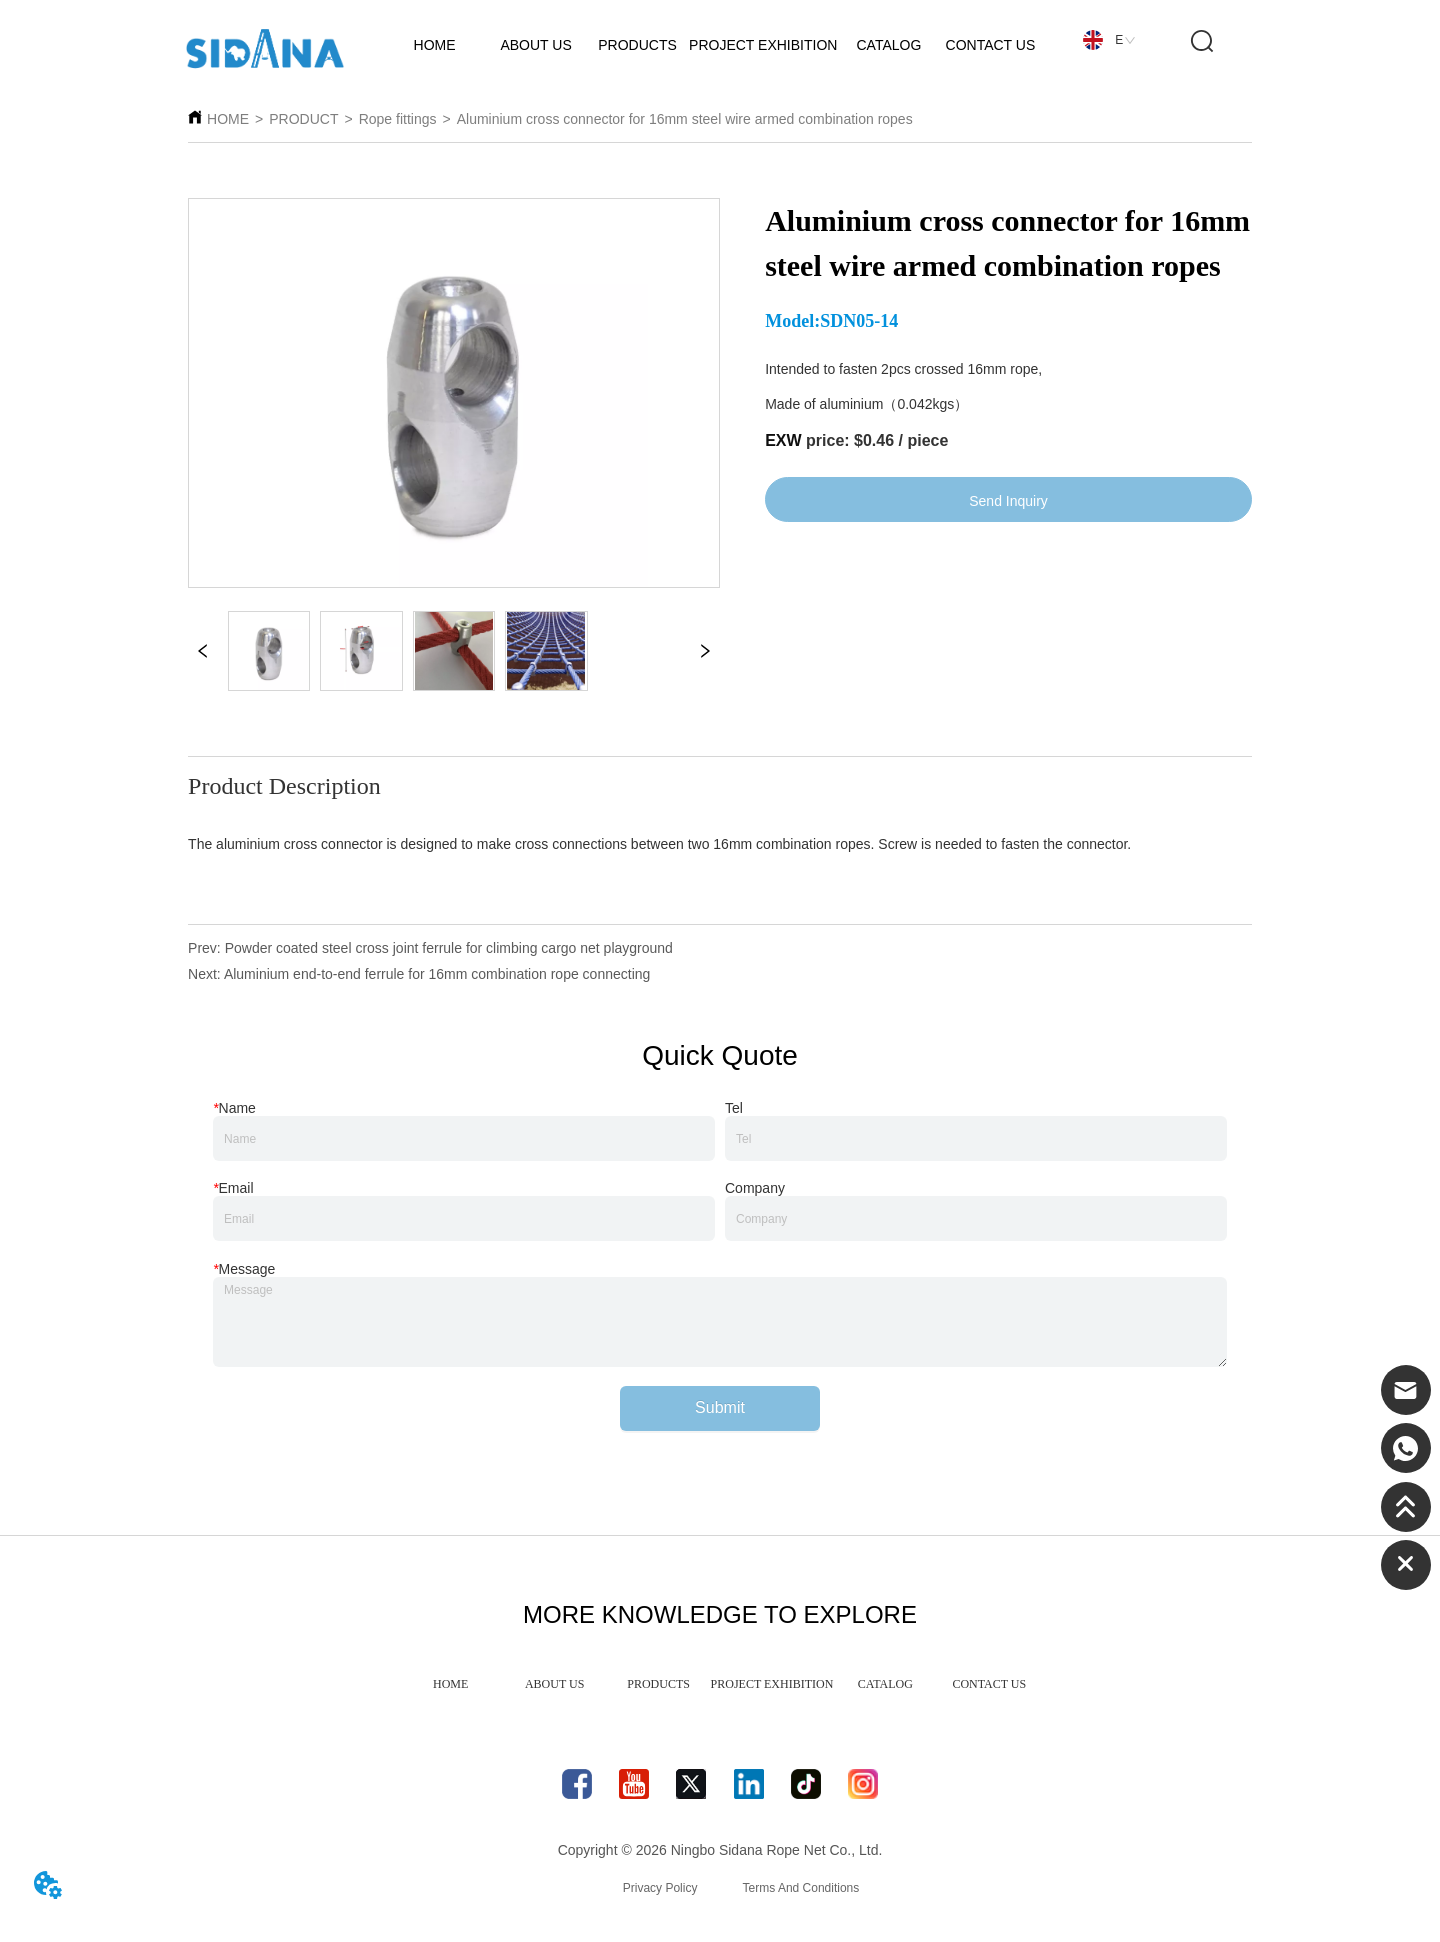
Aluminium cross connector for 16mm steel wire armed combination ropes (685, 119)
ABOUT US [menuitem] (554, 1684)
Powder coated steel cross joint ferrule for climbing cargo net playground (449, 948)
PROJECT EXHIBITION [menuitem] (772, 1684)
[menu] (720, 1684)
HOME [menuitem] (450, 1684)
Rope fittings (398, 119)
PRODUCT (303, 119)
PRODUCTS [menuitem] (658, 1684)
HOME (228, 119)
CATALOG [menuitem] (885, 1684)
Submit (720, 1407)
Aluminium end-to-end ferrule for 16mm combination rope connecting (437, 974)
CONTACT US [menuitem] (989, 1684)
